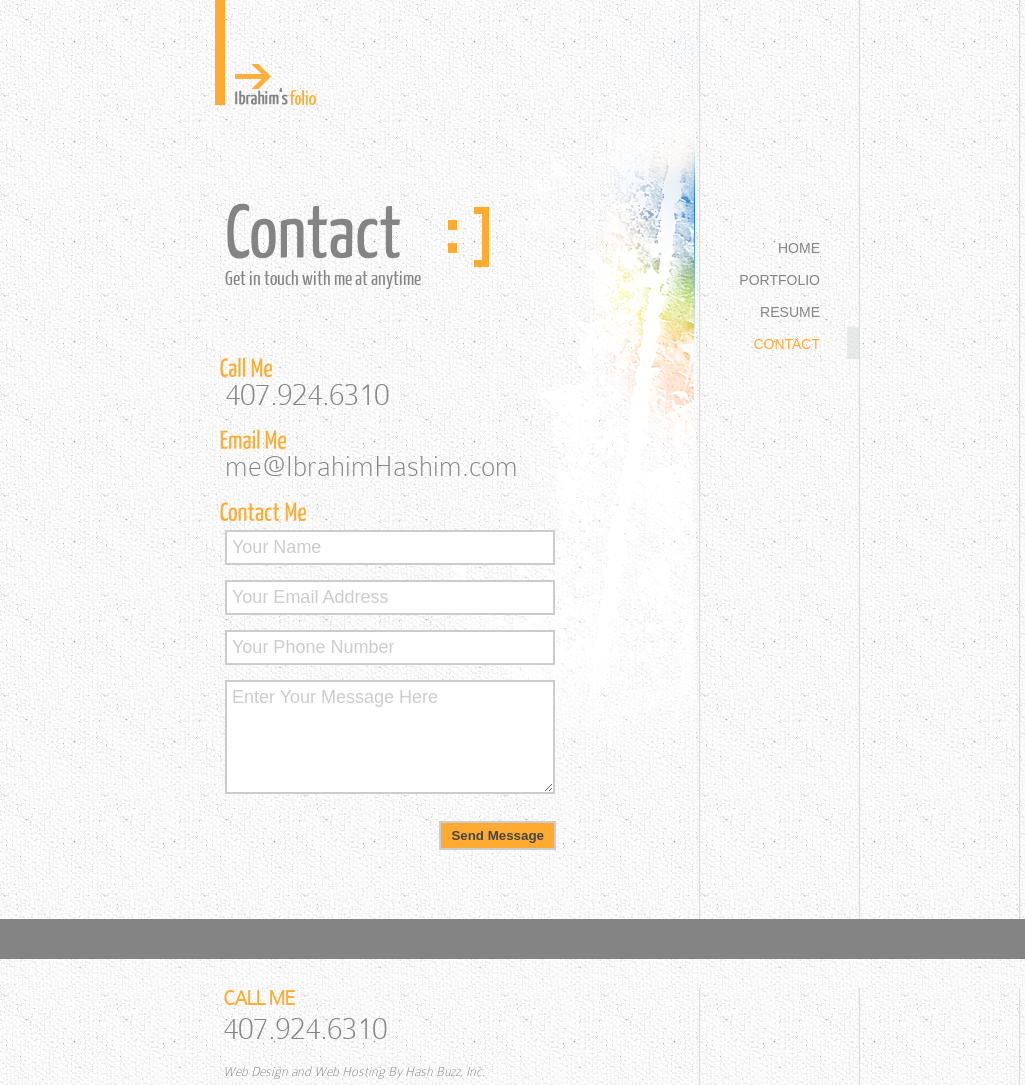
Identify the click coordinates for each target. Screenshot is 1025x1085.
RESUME (790, 312)
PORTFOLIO (779, 280)
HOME (799, 248)
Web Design (255, 1071)
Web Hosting (349, 1071)
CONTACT (786, 344)
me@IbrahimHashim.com (371, 466)
